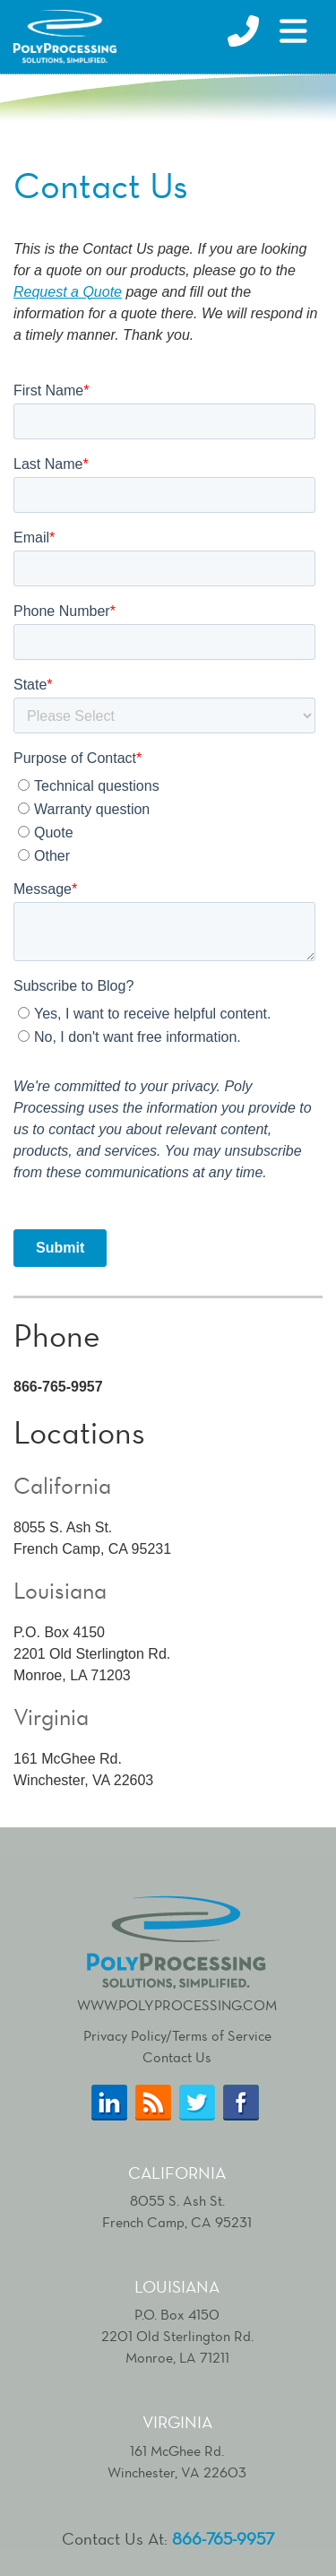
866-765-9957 (223, 2538)
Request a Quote (67, 291)
